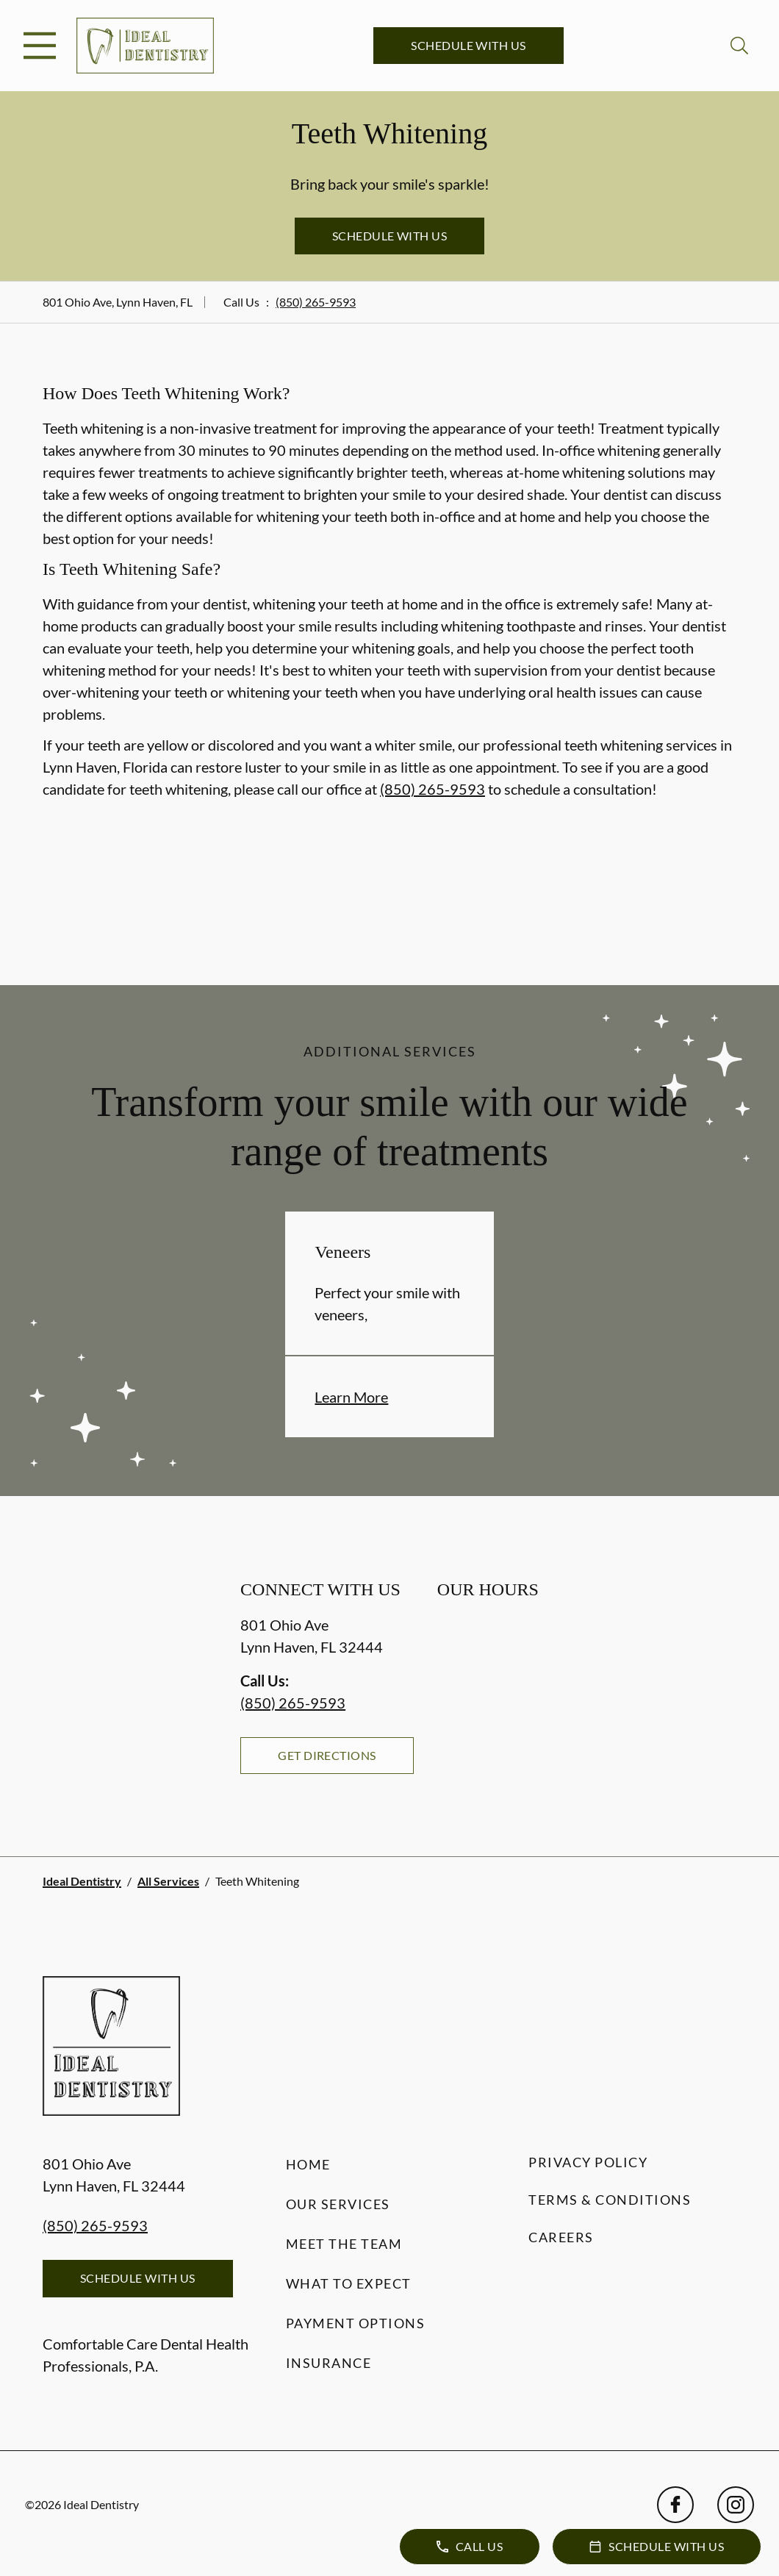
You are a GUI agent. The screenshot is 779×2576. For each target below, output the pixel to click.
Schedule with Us (468, 45)
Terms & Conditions (609, 2200)
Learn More (351, 1397)
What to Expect (349, 2283)
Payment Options (356, 2323)
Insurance (329, 2363)
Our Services (338, 2204)
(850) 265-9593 (316, 302)
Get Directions (327, 1755)
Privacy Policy (587, 2162)
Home (308, 2164)
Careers (561, 2237)
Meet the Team (344, 2244)
